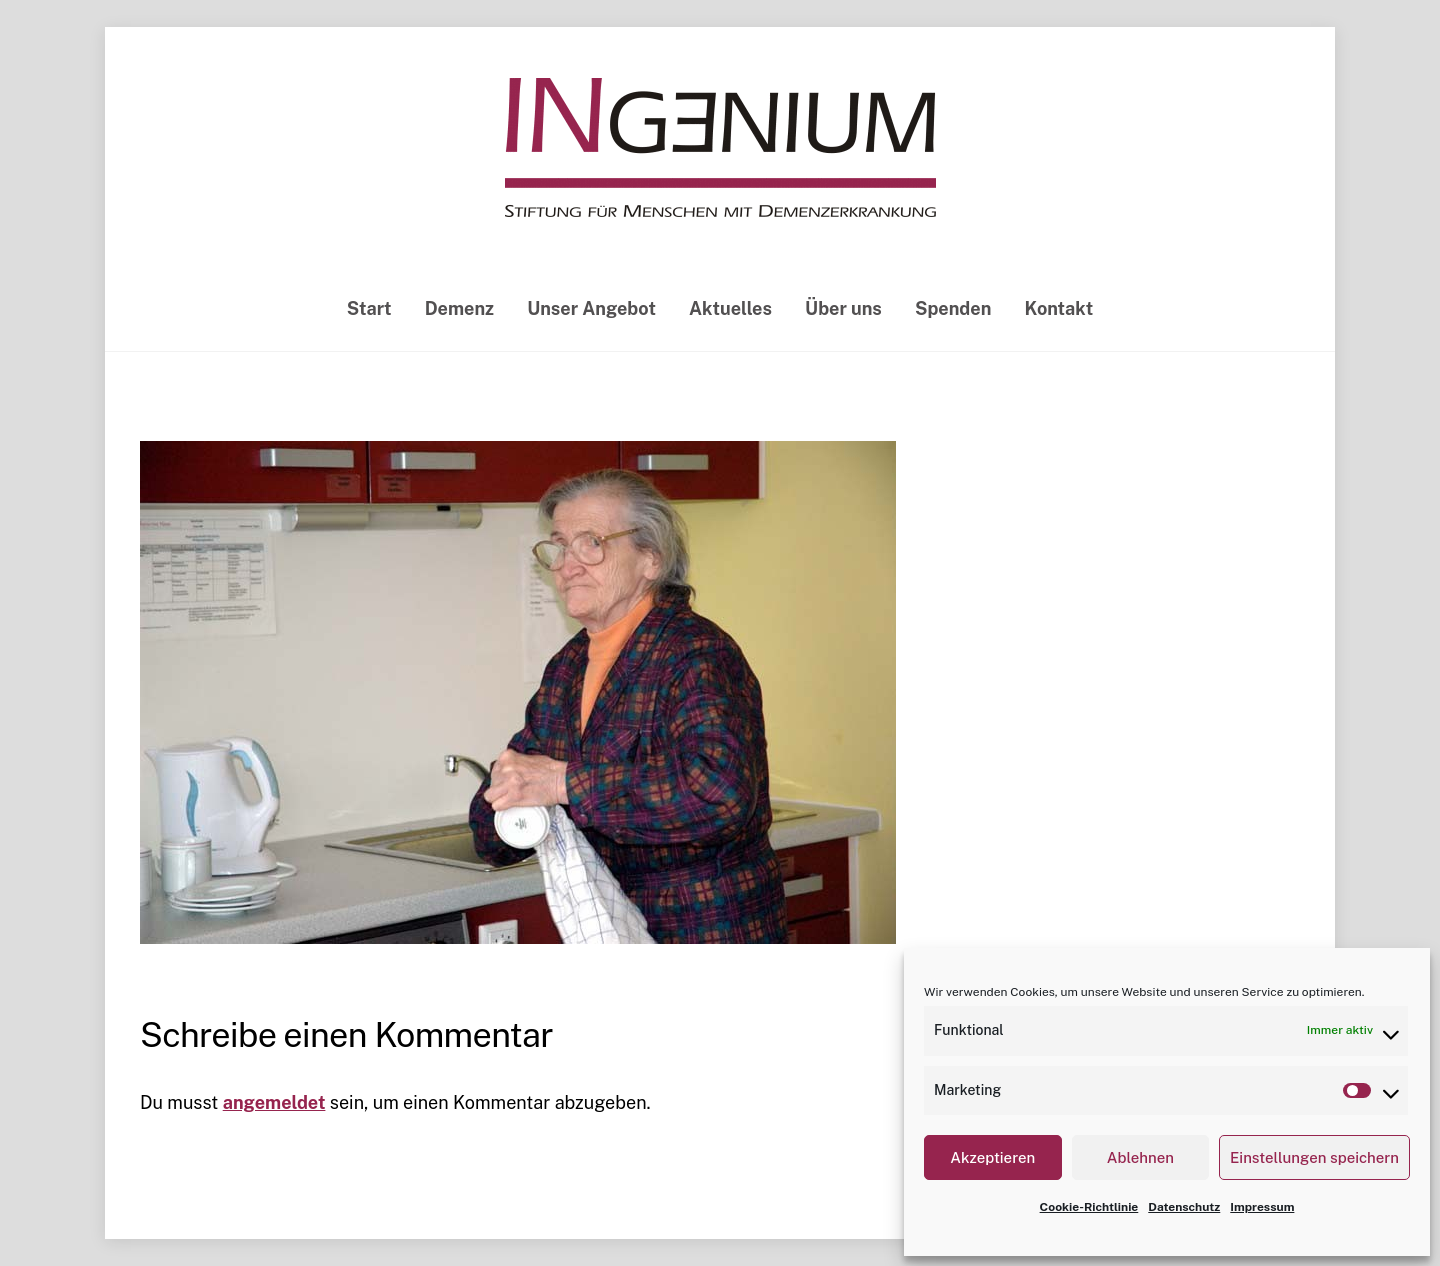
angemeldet (274, 1102)
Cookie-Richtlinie (1089, 1207)
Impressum (1262, 1207)
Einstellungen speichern (1314, 1157)
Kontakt (1059, 308)
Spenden (953, 308)
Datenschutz (1184, 1207)
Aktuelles (730, 308)
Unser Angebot (591, 308)
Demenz (459, 308)
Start (369, 308)
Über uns (843, 308)
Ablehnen (1140, 1157)
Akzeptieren (992, 1157)
